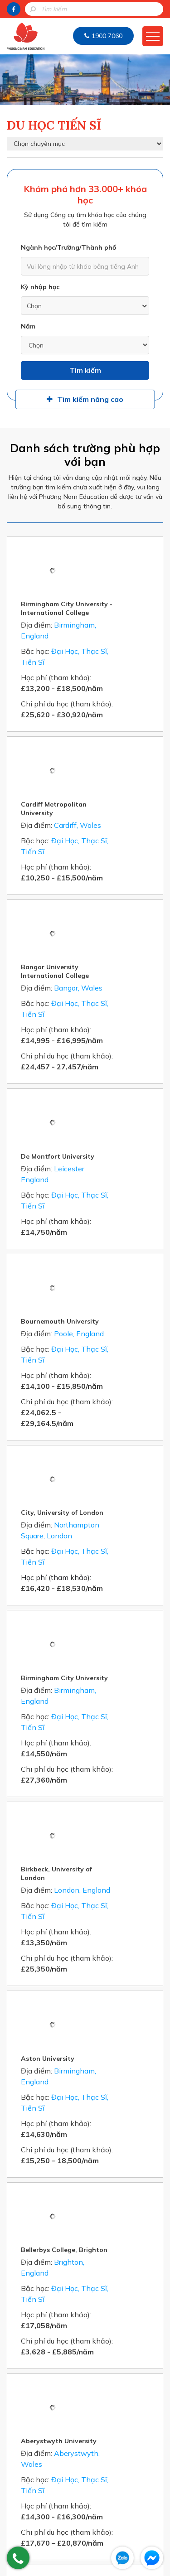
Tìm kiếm (85, 370)
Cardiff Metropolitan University (96, 695)
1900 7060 (107, 36)
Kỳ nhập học (40, 287)
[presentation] (89, 2318)
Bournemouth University (102, 1039)
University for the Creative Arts (105, 1960)
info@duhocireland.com (89, 2535)
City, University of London (104, 1174)
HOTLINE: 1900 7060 (85, 2378)
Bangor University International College (97, 802)
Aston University (90, 1551)
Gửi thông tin (85, 2354)
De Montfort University (100, 931)
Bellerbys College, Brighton (106, 1686)
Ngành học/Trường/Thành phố (68, 247)
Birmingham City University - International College (109, 552)
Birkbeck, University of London (99, 1422)
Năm (28, 326)
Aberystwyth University (101, 1821)
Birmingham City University (107, 1283)
